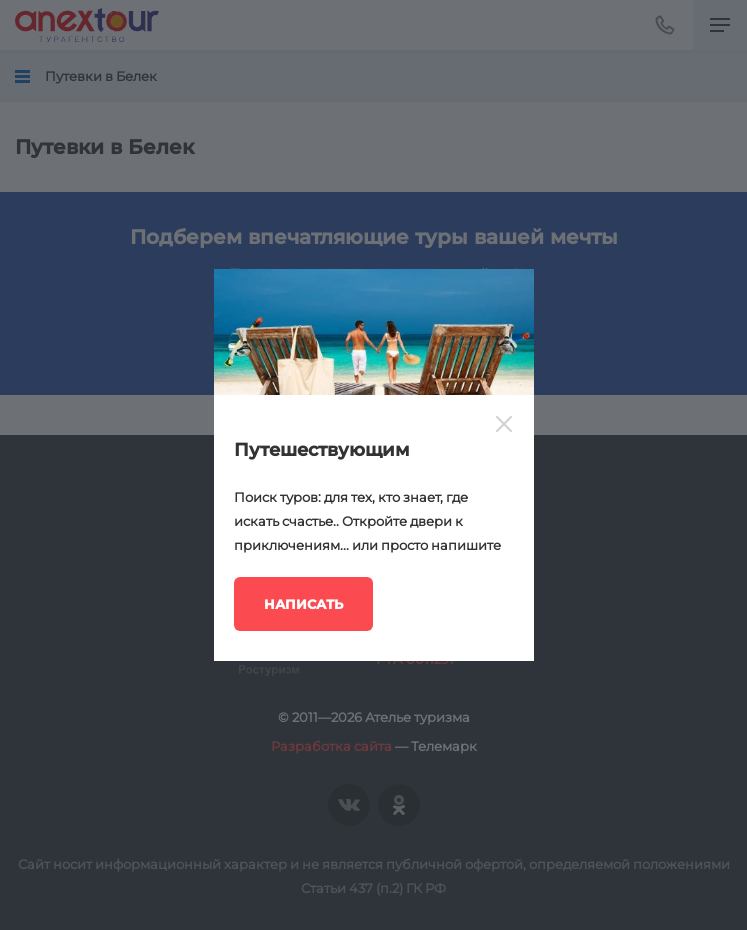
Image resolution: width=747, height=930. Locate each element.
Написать (303, 604)
